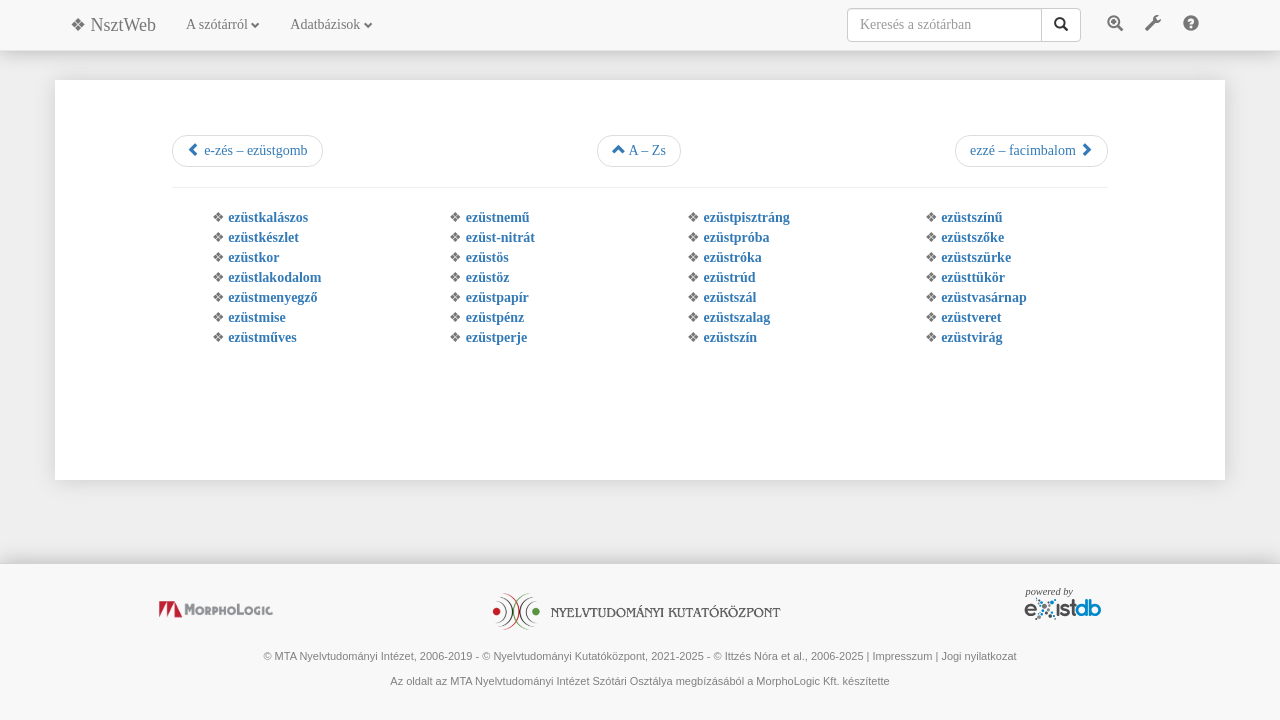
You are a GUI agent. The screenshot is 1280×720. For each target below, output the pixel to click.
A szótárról (223, 24)
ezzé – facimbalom (1031, 150)
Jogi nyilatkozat (978, 656)
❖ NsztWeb (113, 25)
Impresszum (902, 656)
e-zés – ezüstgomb (247, 150)
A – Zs (639, 150)
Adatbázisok (331, 24)
